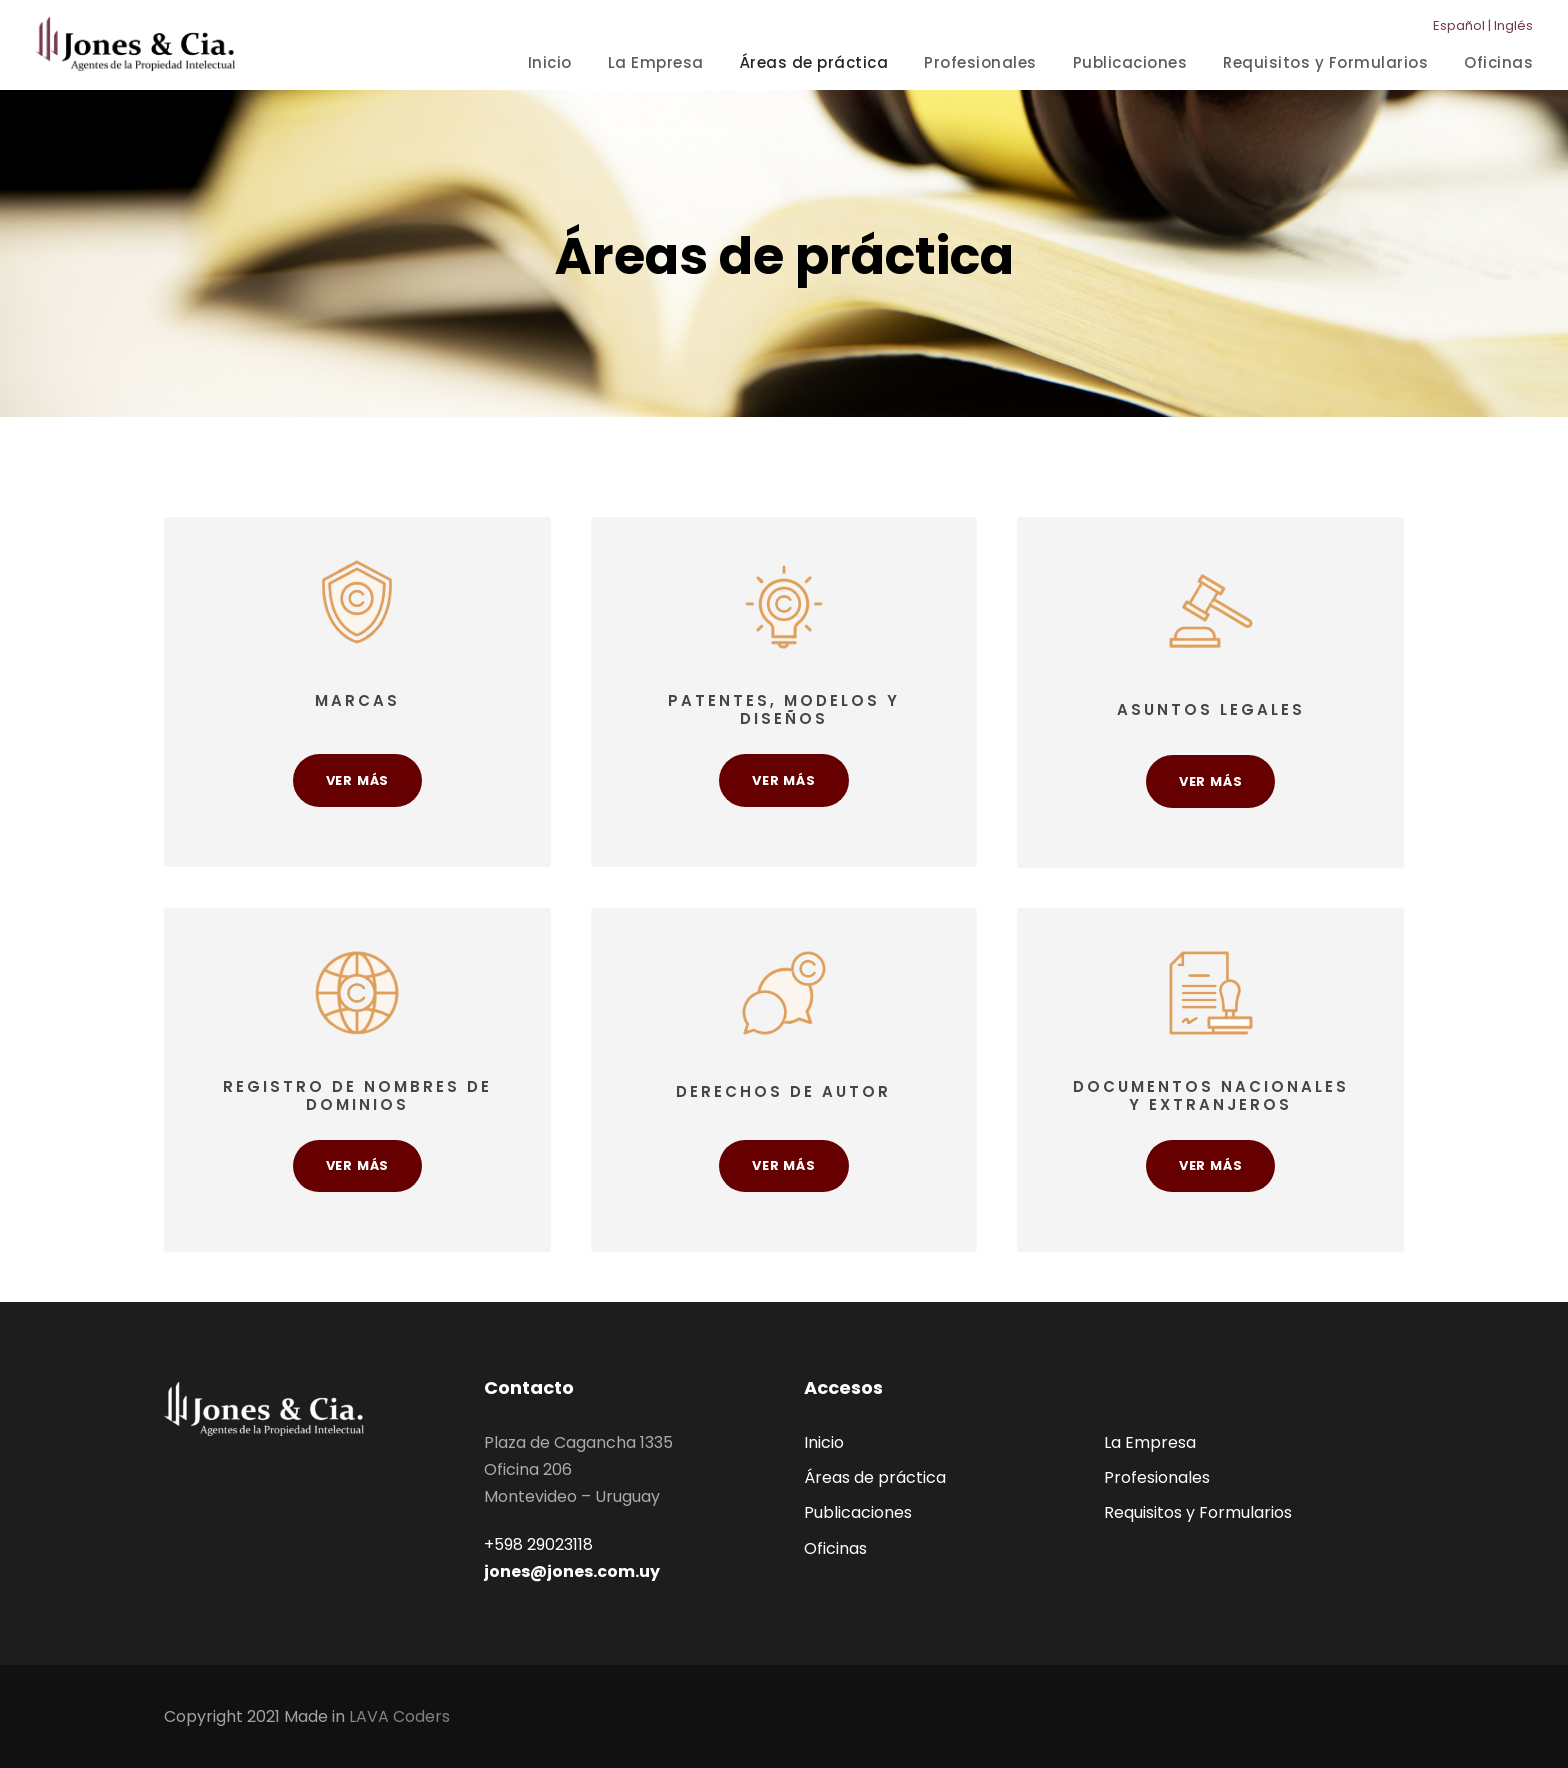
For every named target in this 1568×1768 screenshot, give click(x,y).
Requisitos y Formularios (1325, 62)
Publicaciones (1130, 62)
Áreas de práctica (814, 62)
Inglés (1513, 25)
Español (1459, 25)
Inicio (550, 62)
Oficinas (1498, 62)
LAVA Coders (399, 1716)
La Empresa (656, 62)
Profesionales (980, 62)
